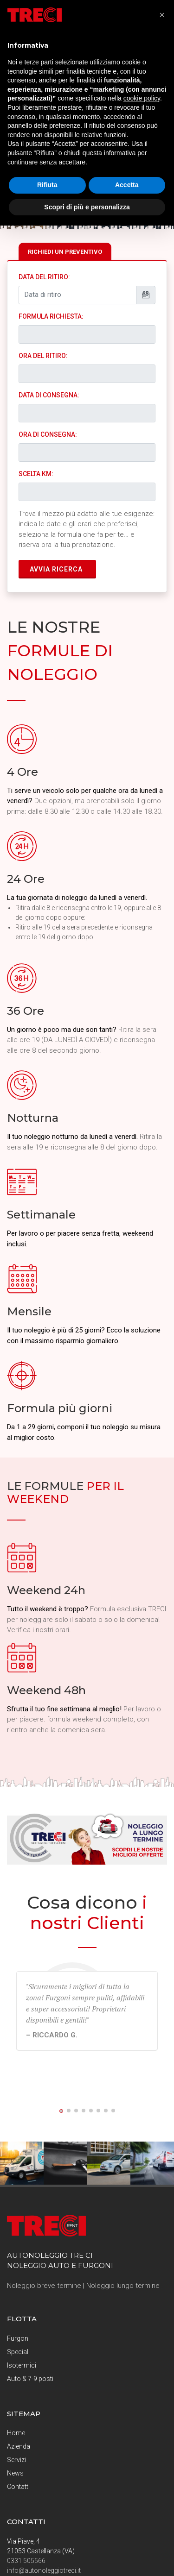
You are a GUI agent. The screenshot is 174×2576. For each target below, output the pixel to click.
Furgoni (18, 2338)
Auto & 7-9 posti (30, 2378)
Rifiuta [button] (47, 184)
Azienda (18, 2446)
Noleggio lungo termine (123, 2285)
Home (16, 2433)
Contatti (18, 2486)
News (15, 2473)
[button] (61, 2111)
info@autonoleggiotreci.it (44, 2570)
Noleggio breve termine (44, 2285)
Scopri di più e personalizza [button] (86, 207)
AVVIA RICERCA (56, 569)
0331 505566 (26, 2560)
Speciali (18, 2352)
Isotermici (21, 2365)
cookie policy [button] (141, 98)
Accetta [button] (127, 184)
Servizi (16, 2459)
